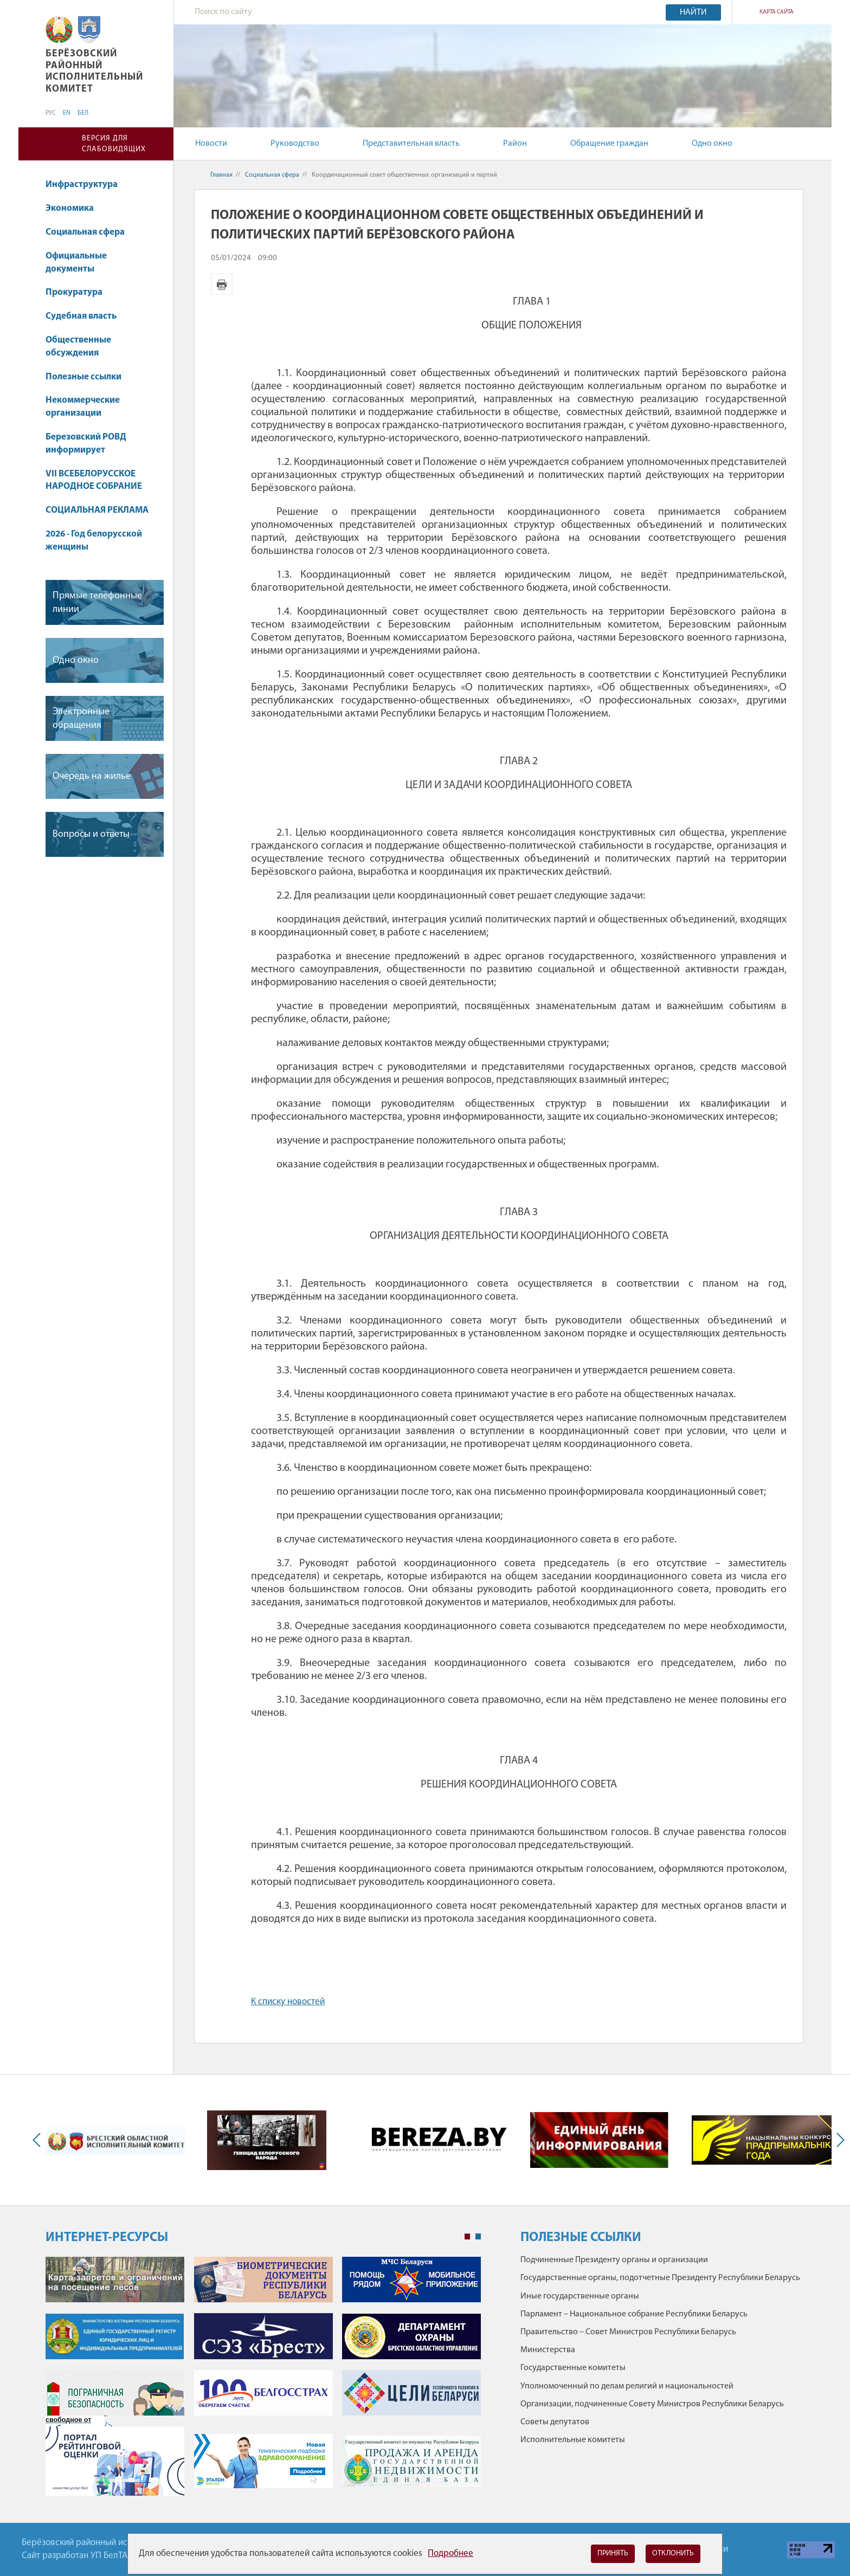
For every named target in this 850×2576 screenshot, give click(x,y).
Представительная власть (411, 143)
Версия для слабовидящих (114, 143)
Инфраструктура (82, 184)
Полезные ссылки (83, 377)
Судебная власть (81, 316)
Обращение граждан (609, 143)
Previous (39, 2140)
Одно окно (712, 143)
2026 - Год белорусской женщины (94, 541)
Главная (221, 175)
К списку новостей (288, 2001)
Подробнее (450, 2553)
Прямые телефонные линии (97, 603)
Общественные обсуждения (78, 346)
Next (838, 2140)
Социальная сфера (90, 232)
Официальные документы (76, 262)
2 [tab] (478, 2236)
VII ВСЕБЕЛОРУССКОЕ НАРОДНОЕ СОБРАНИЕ (94, 480)
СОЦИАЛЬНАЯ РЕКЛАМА (97, 510)
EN (66, 113)
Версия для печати (222, 284)
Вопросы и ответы (91, 834)
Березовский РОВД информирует (86, 443)
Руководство (295, 143)
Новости (211, 143)
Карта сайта (776, 12)
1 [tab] (467, 2236)
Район (515, 143)
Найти (693, 12)
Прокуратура (74, 292)
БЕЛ (83, 113)
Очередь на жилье (92, 776)
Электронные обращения (81, 719)
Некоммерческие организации (83, 407)
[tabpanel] (263, 2382)
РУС (51, 113)
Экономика (75, 208)
